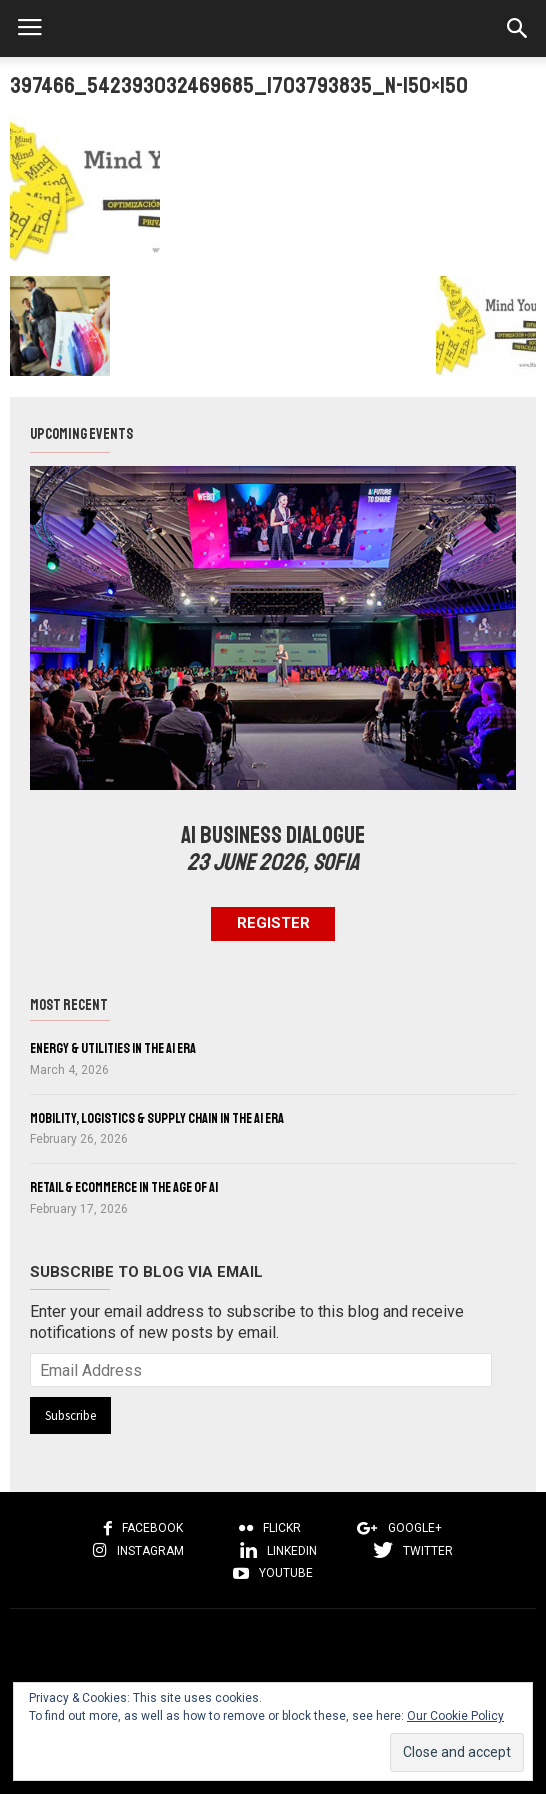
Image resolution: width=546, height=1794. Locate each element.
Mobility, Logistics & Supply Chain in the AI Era (157, 1118)
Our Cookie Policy (455, 1716)
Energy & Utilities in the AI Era (113, 1048)
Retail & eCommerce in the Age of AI (124, 1187)
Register (273, 923)
